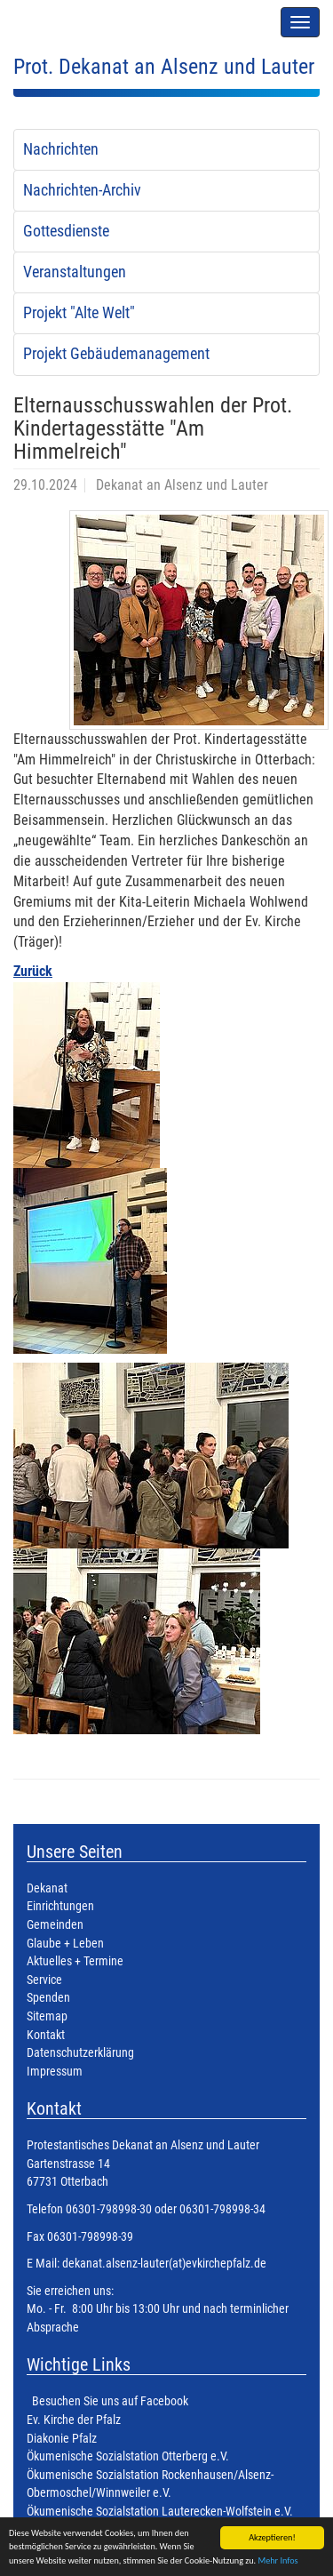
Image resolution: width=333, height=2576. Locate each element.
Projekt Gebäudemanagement (116, 354)
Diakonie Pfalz (62, 2438)
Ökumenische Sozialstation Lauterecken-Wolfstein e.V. (160, 2511)
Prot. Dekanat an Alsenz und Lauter (163, 66)
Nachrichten (61, 149)
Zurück (32, 971)
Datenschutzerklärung (80, 2052)
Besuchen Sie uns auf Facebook (110, 2401)
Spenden (48, 1997)
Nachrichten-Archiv (82, 190)
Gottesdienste (66, 231)
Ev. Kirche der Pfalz (74, 2420)
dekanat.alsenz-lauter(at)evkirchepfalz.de (162, 2263)
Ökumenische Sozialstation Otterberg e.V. (128, 2456)
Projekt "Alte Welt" (79, 313)
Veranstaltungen (74, 272)
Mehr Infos (277, 2561)
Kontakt (46, 2035)
